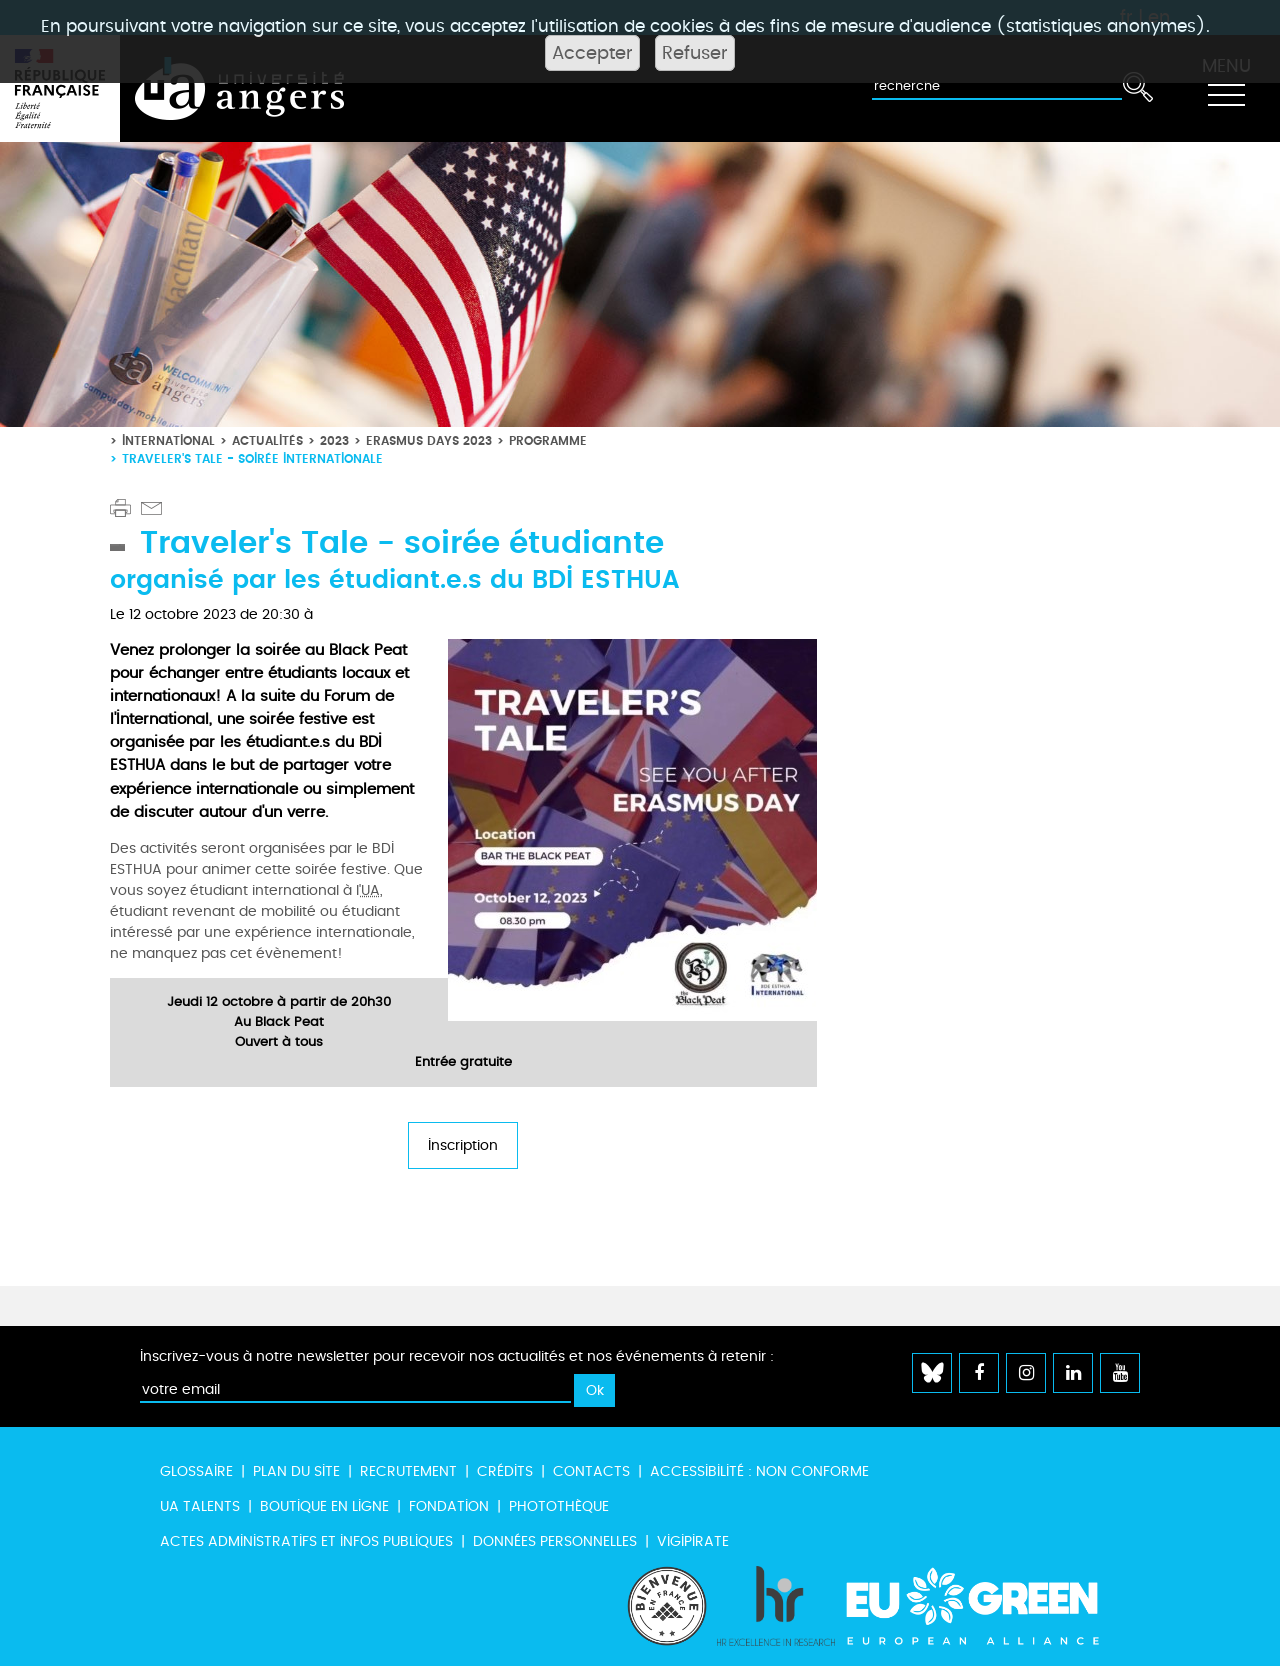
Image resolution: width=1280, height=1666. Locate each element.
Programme (548, 440)
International (168, 440)
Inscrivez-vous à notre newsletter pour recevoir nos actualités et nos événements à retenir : (457, 1356)
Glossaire (196, 1471)
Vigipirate (693, 1541)
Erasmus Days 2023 (429, 440)
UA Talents (200, 1506)
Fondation (449, 1506)
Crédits (505, 1471)
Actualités (267, 440)
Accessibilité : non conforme (759, 1471)
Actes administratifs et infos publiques (306, 1541)
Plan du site (296, 1471)
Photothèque (559, 1506)
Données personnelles (555, 1541)
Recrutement (408, 1471)
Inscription (463, 1145)
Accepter (592, 53)
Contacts (591, 1471)
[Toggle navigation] (1226, 89)
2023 (334, 440)
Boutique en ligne (324, 1506)
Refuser (695, 53)
